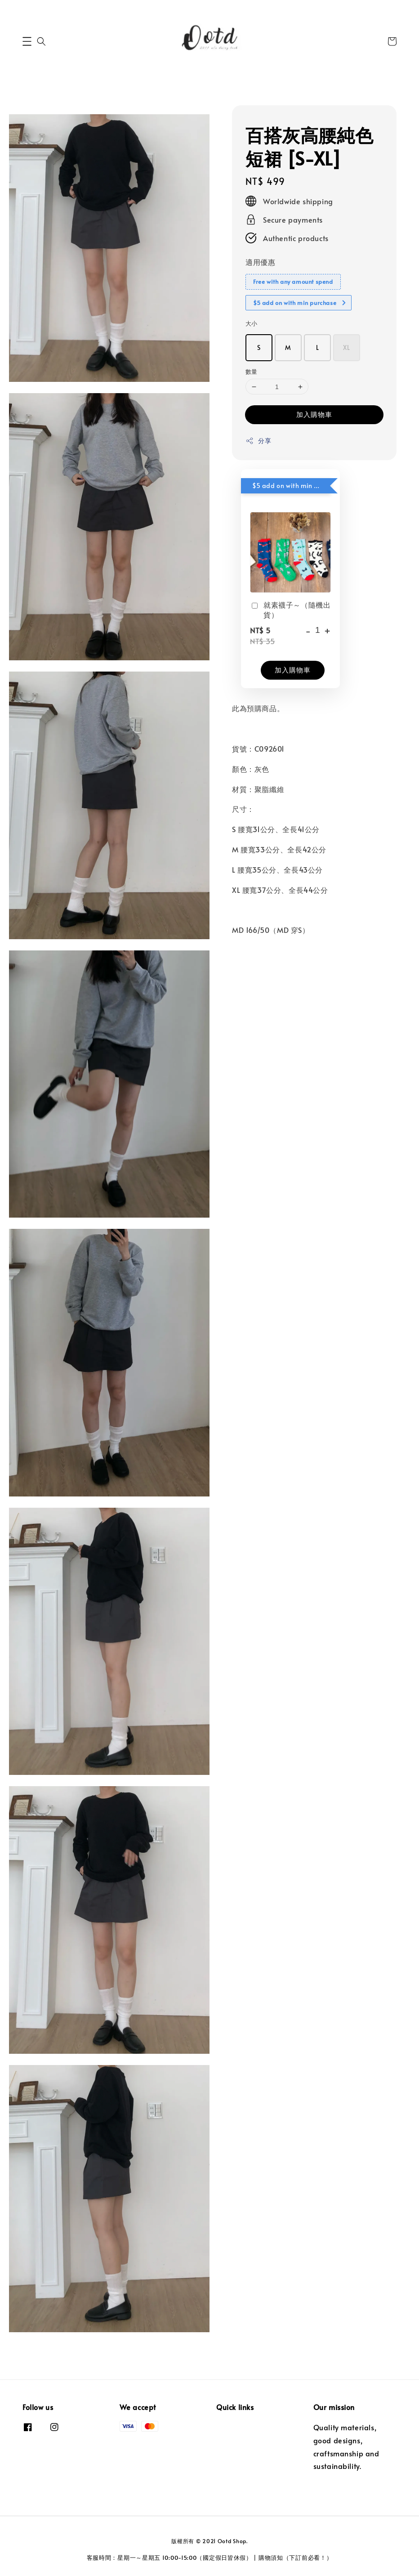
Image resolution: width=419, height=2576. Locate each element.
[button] (27, 41)
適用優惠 (260, 262)
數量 (251, 371)
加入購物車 (314, 414)
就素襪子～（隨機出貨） (290, 609)
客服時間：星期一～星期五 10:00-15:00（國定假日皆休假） (169, 2558)
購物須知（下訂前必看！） (295, 2558)
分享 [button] (258, 440)
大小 (251, 323)
